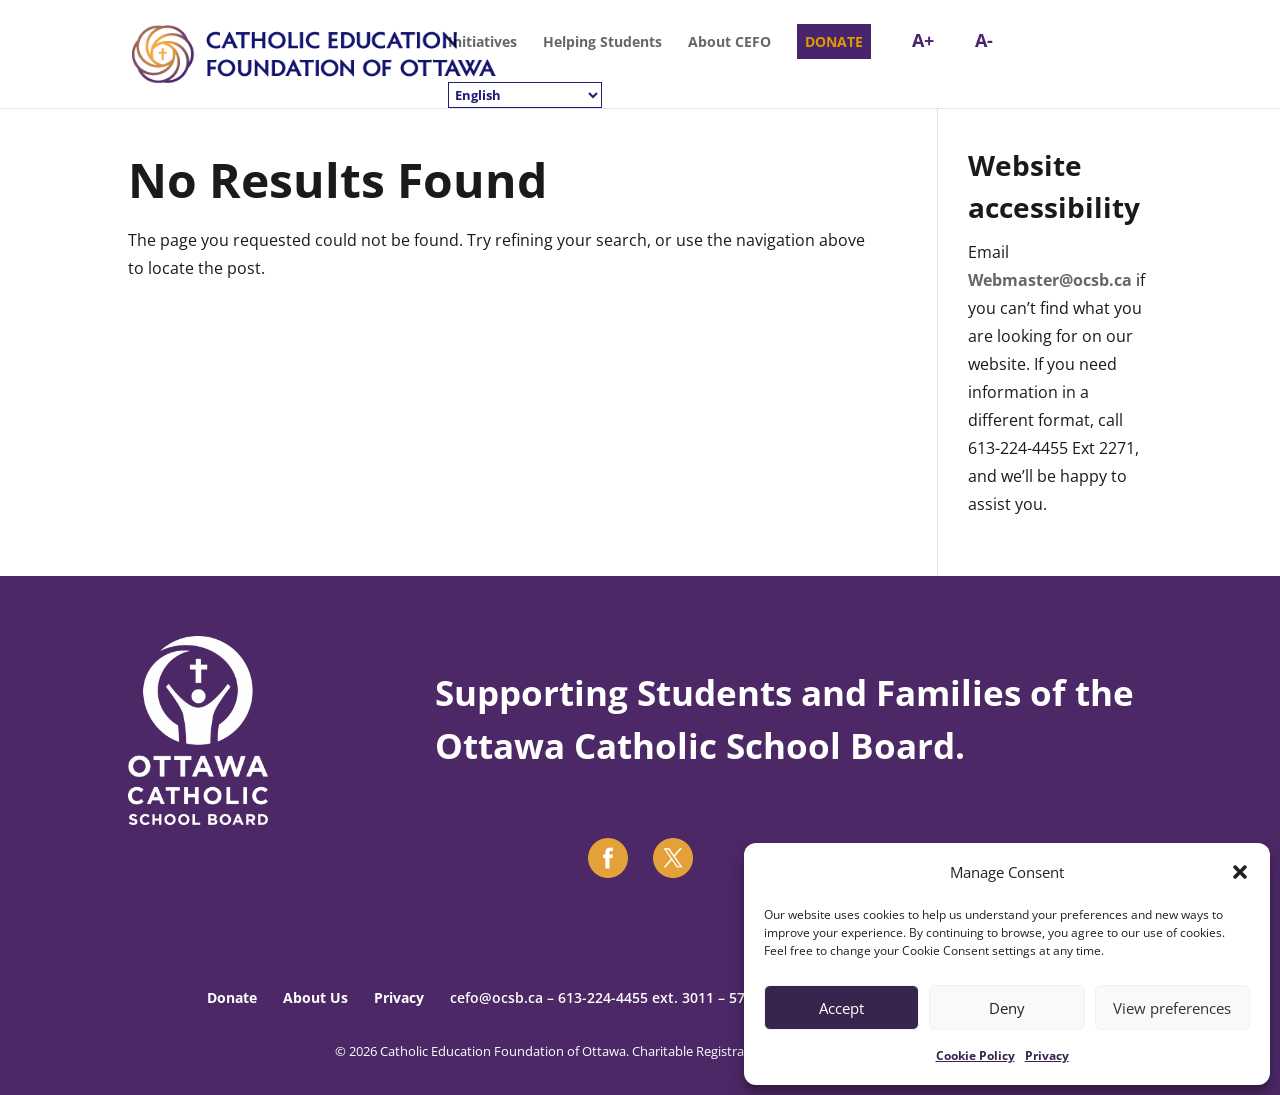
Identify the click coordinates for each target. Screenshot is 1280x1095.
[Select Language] (525, 95)
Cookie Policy (975, 1055)
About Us (315, 997)
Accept (841, 1008)
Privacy (1047, 1055)
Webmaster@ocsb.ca (1050, 280)
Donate (232, 997)
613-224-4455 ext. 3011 (636, 997)
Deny (1007, 1008)
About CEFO (729, 43)
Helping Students (602, 43)
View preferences (1172, 1008)
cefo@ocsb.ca (496, 997)
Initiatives (482, 43)
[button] (1240, 872)
